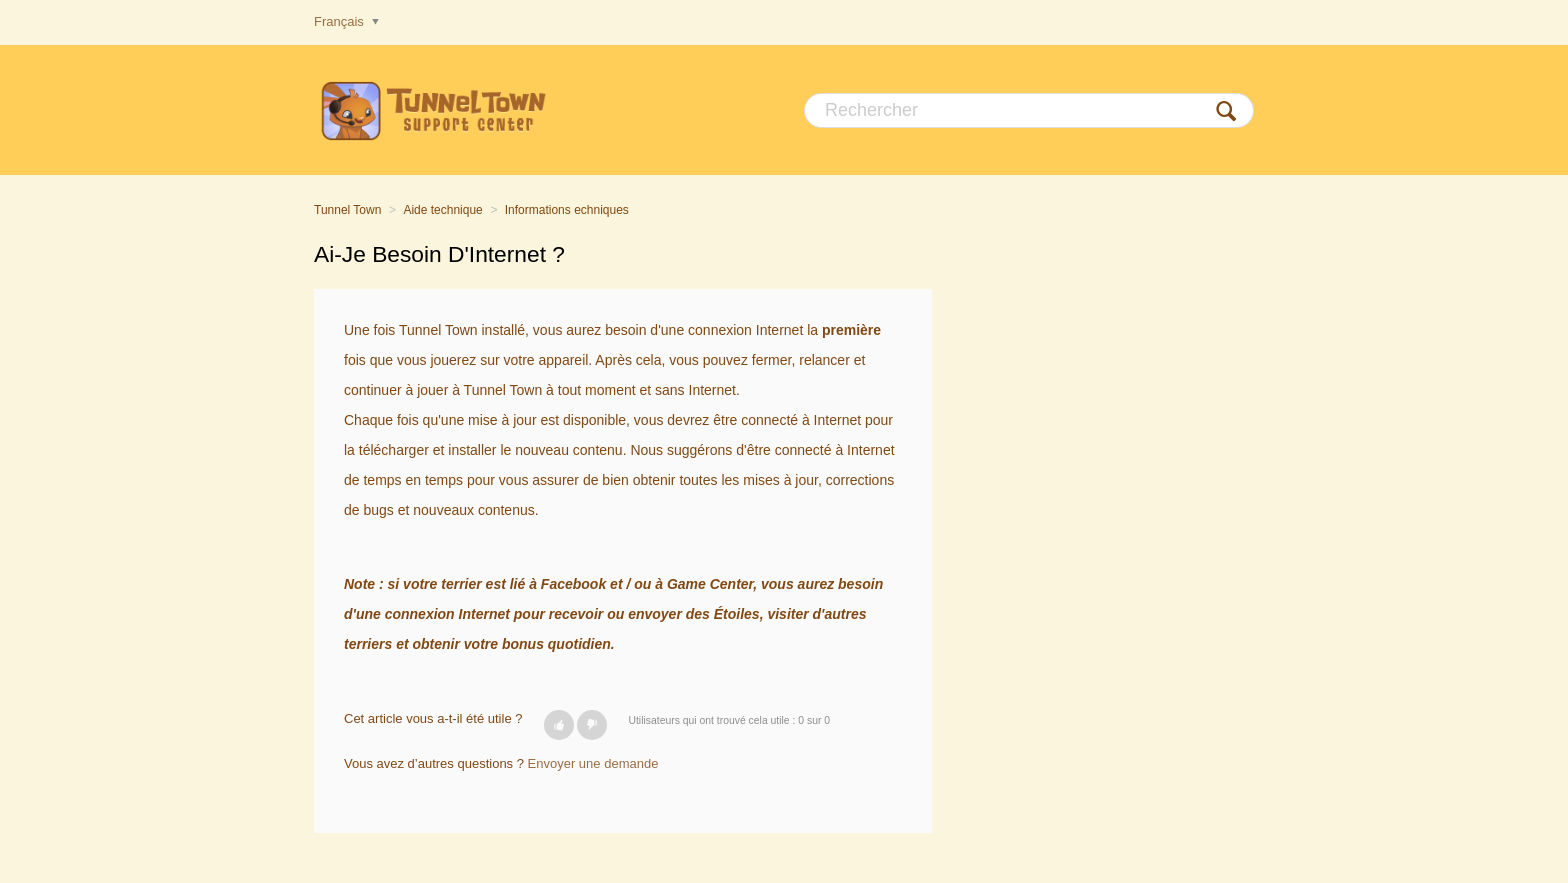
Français (340, 21)
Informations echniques (567, 210)
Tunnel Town (347, 210)
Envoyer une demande (593, 763)
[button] (559, 725)
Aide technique (442, 210)
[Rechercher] (1029, 110)
